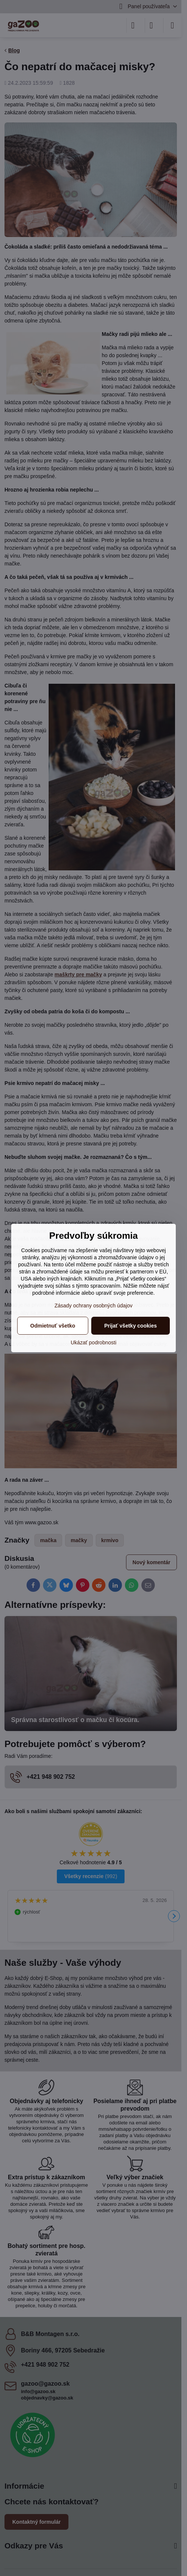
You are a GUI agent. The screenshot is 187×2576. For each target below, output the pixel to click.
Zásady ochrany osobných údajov (94, 1306)
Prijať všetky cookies (130, 1326)
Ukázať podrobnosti (93, 1342)
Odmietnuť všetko (52, 1326)
